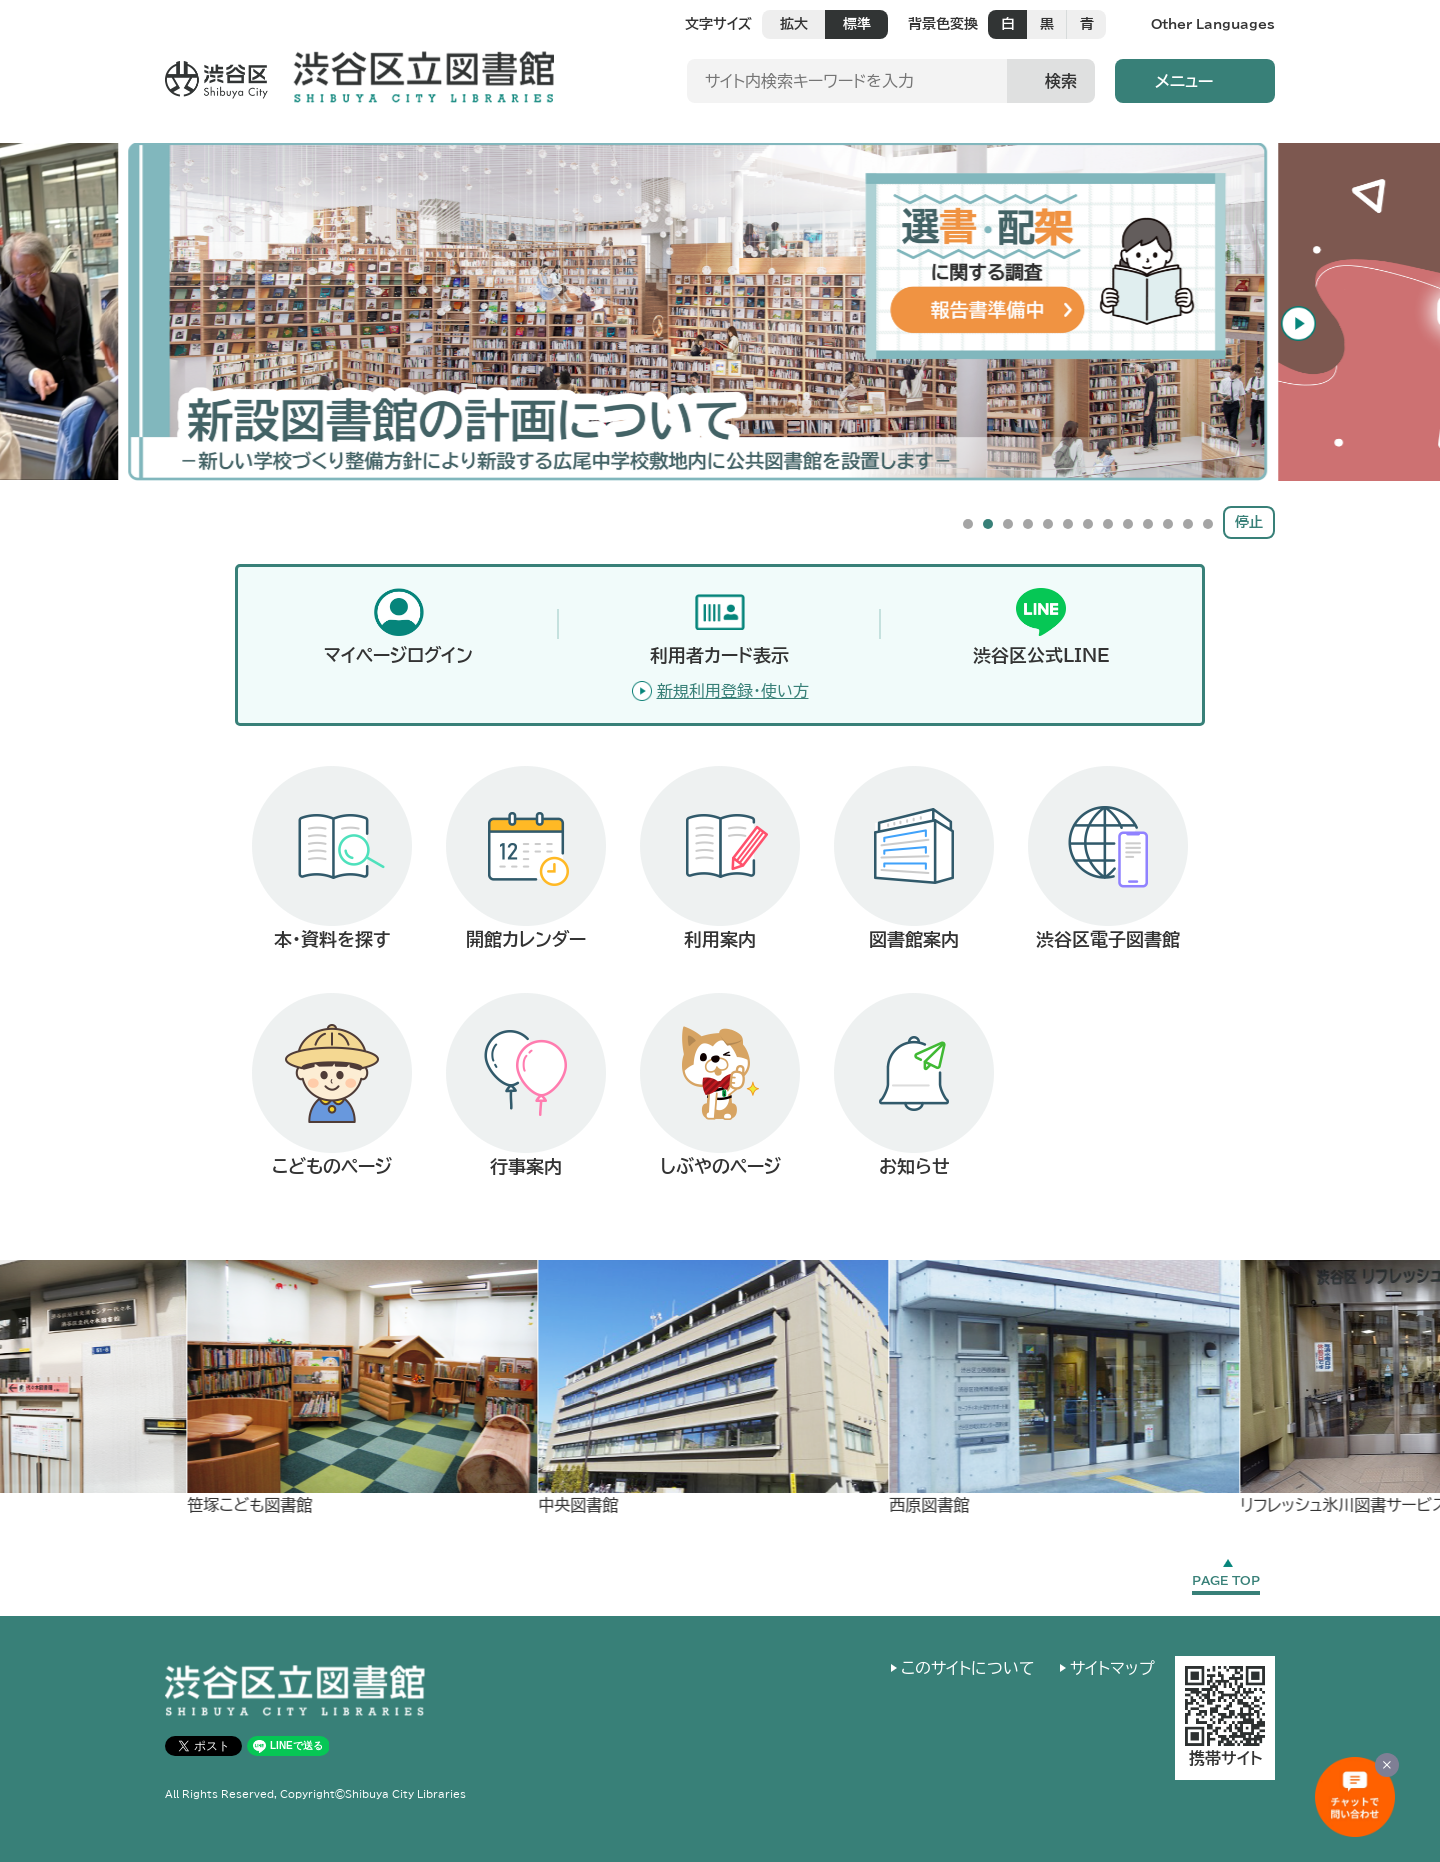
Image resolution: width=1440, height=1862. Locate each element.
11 (1168, 524)
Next (1306, 320)
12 (1188, 524)
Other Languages (1213, 24)
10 (1148, 524)
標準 (857, 24)
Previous (134, 320)
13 (1208, 524)
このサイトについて (968, 1668)
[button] (1195, 81)
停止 (1249, 522)
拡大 (794, 24)
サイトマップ (1112, 1668)
